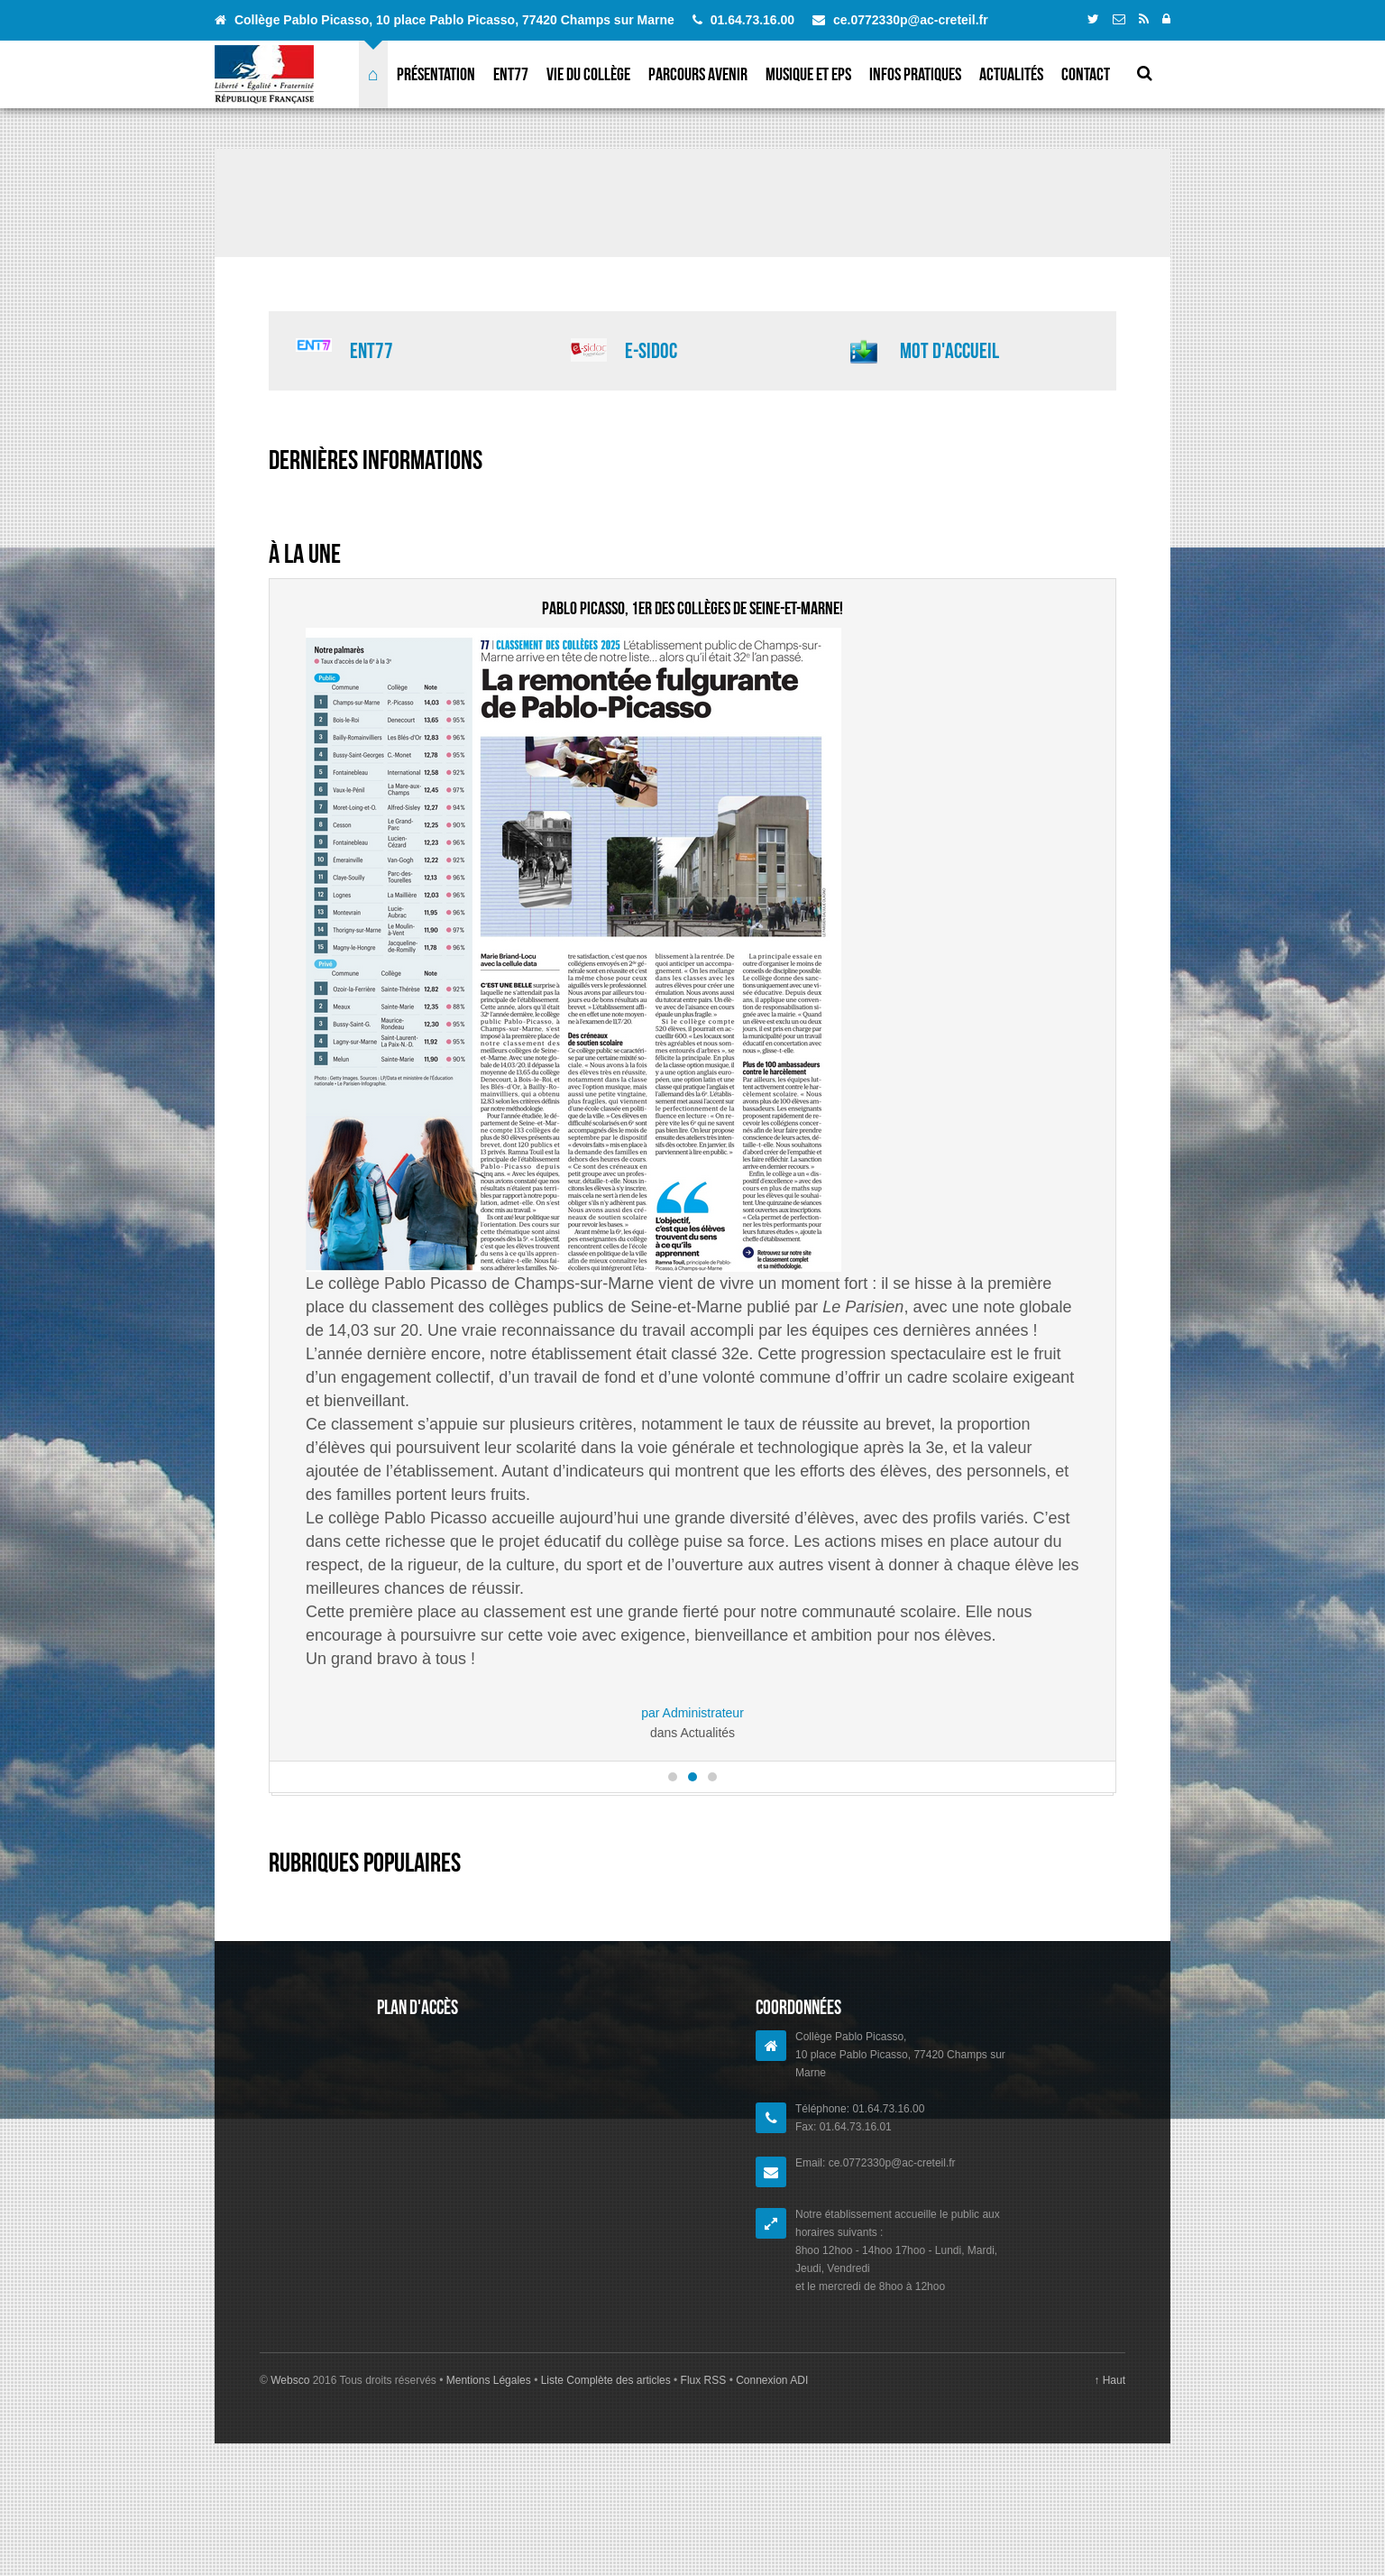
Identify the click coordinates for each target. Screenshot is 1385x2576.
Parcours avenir (698, 74)
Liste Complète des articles (605, 2474)
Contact (1085, 74)
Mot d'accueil (949, 351)
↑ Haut (1109, 2474)
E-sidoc (651, 351)
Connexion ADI (770, 2474)
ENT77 (510, 74)
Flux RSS (703, 2474)
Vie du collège (588, 74)
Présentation (436, 74)
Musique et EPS (808, 74)
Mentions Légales (490, 2474)
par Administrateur (692, 1713)
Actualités (1011, 74)
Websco (290, 2474)
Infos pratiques (915, 74)
